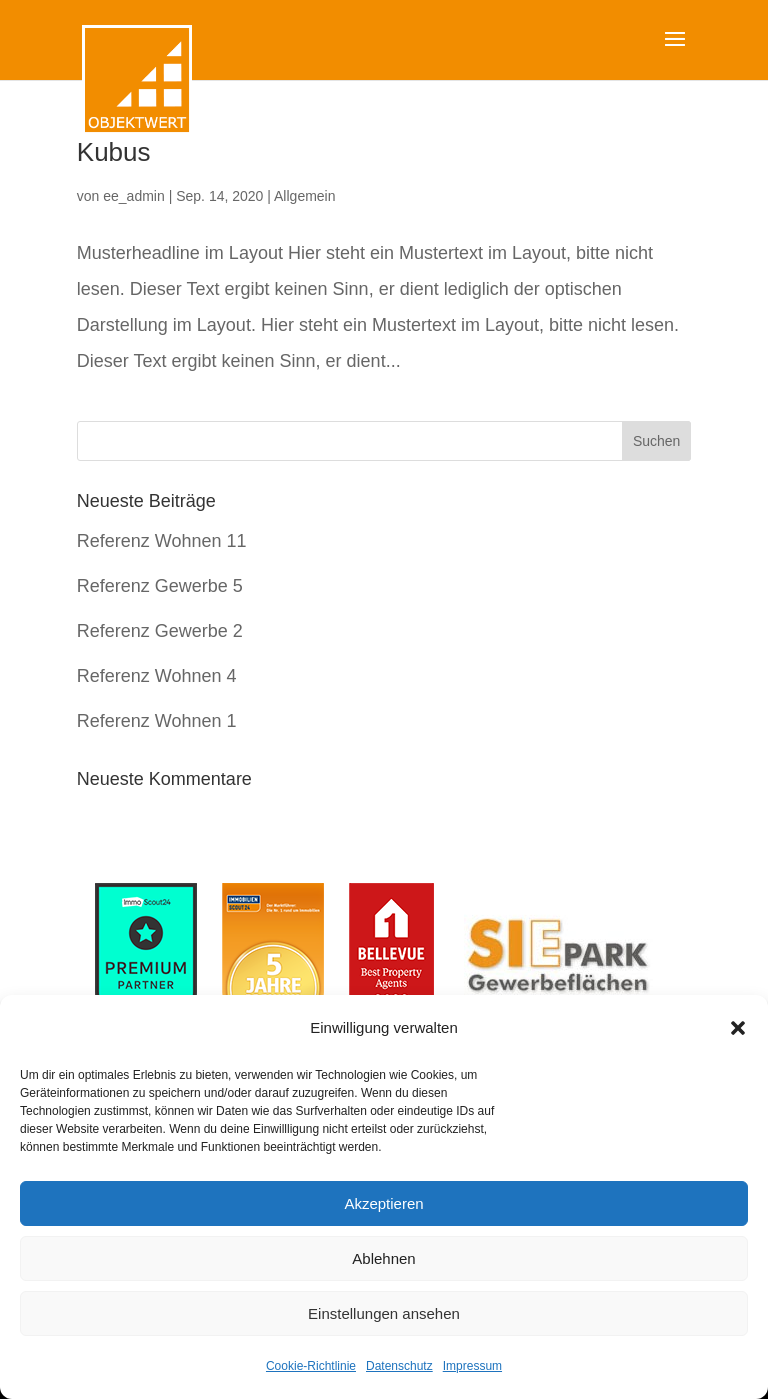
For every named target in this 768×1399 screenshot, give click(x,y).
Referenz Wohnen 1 (157, 721)
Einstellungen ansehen (384, 1313)
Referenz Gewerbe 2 (160, 631)
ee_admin (134, 196)
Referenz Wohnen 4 (157, 676)
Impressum (472, 1366)
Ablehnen (383, 1258)
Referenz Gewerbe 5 (160, 586)
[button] (738, 1028)
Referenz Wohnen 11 (162, 541)
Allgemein (304, 196)
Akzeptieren (383, 1203)
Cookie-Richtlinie (311, 1366)
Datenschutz (399, 1366)
